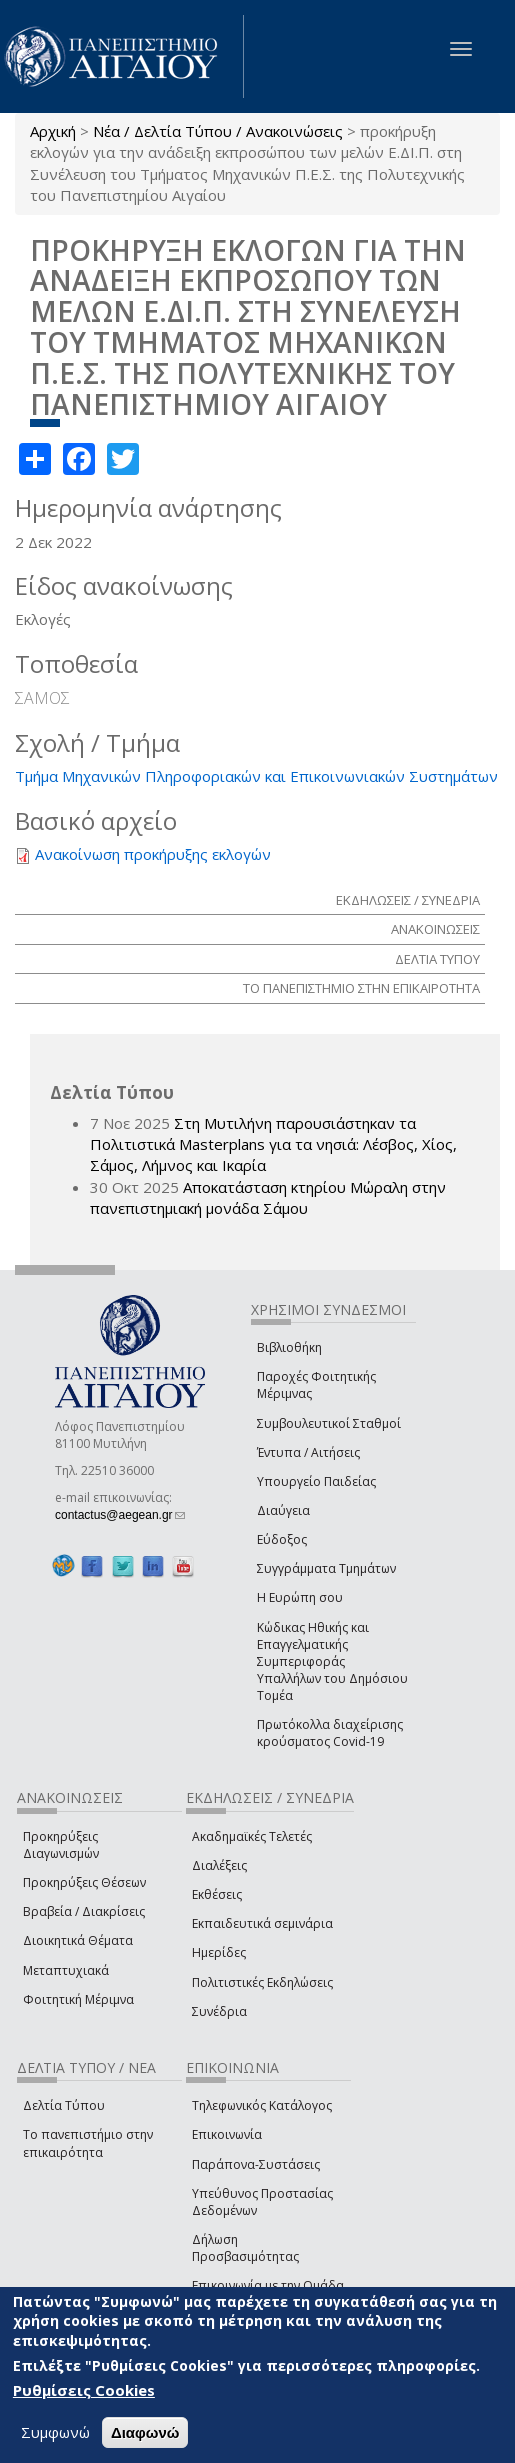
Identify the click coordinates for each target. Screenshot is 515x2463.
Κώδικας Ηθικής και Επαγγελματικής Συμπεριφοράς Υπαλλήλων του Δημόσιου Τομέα (332, 1662)
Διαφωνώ (145, 2432)
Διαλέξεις (219, 1865)
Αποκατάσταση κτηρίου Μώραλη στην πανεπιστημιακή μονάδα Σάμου (268, 1197)
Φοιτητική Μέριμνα (78, 1999)
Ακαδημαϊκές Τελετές (252, 1836)
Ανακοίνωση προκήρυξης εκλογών (153, 854)
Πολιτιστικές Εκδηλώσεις (262, 1982)
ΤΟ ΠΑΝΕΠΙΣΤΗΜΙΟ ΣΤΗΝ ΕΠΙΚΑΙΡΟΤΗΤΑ (361, 988)
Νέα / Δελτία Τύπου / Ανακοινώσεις (218, 131)
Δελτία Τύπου (64, 2105)
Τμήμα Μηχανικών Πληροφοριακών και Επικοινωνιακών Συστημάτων (256, 776)
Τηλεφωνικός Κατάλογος (262, 2105)
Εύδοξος (282, 1539)
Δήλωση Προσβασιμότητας (245, 2248)
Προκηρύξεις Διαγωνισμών (61, 1845)
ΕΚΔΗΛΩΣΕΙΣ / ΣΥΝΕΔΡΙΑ (408, 900)
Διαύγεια (283, 1510)
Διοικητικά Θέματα (78, 1940)
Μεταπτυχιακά (66, 1970)
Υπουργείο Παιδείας (316, 1481)
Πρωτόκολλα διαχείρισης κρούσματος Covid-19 (330, 1733)
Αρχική (53, 131)
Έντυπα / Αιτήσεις (308, 1452)
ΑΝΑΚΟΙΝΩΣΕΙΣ (435, 929)
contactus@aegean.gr (120, 1515)
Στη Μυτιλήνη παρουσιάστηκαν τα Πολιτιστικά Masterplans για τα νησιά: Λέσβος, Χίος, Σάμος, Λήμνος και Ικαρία (273, 1144)
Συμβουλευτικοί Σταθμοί (329, 1423)
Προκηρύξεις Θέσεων (84, 1882)
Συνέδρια (219, 2011)
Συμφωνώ (55, 2432)
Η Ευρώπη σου (300, 1597)
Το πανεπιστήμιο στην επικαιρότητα (88, 2143)
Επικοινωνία (227, 2134)
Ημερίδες (219, 1952)
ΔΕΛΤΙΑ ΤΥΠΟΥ (437, 959)
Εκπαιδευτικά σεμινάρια (262, 1923)
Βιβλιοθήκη (289, 1347)
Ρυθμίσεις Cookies (84, 2390)
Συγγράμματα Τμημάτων (326, 1568)
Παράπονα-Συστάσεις (256, 2164)
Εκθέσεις (217, 1894)
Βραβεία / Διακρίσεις (84, 1911)
